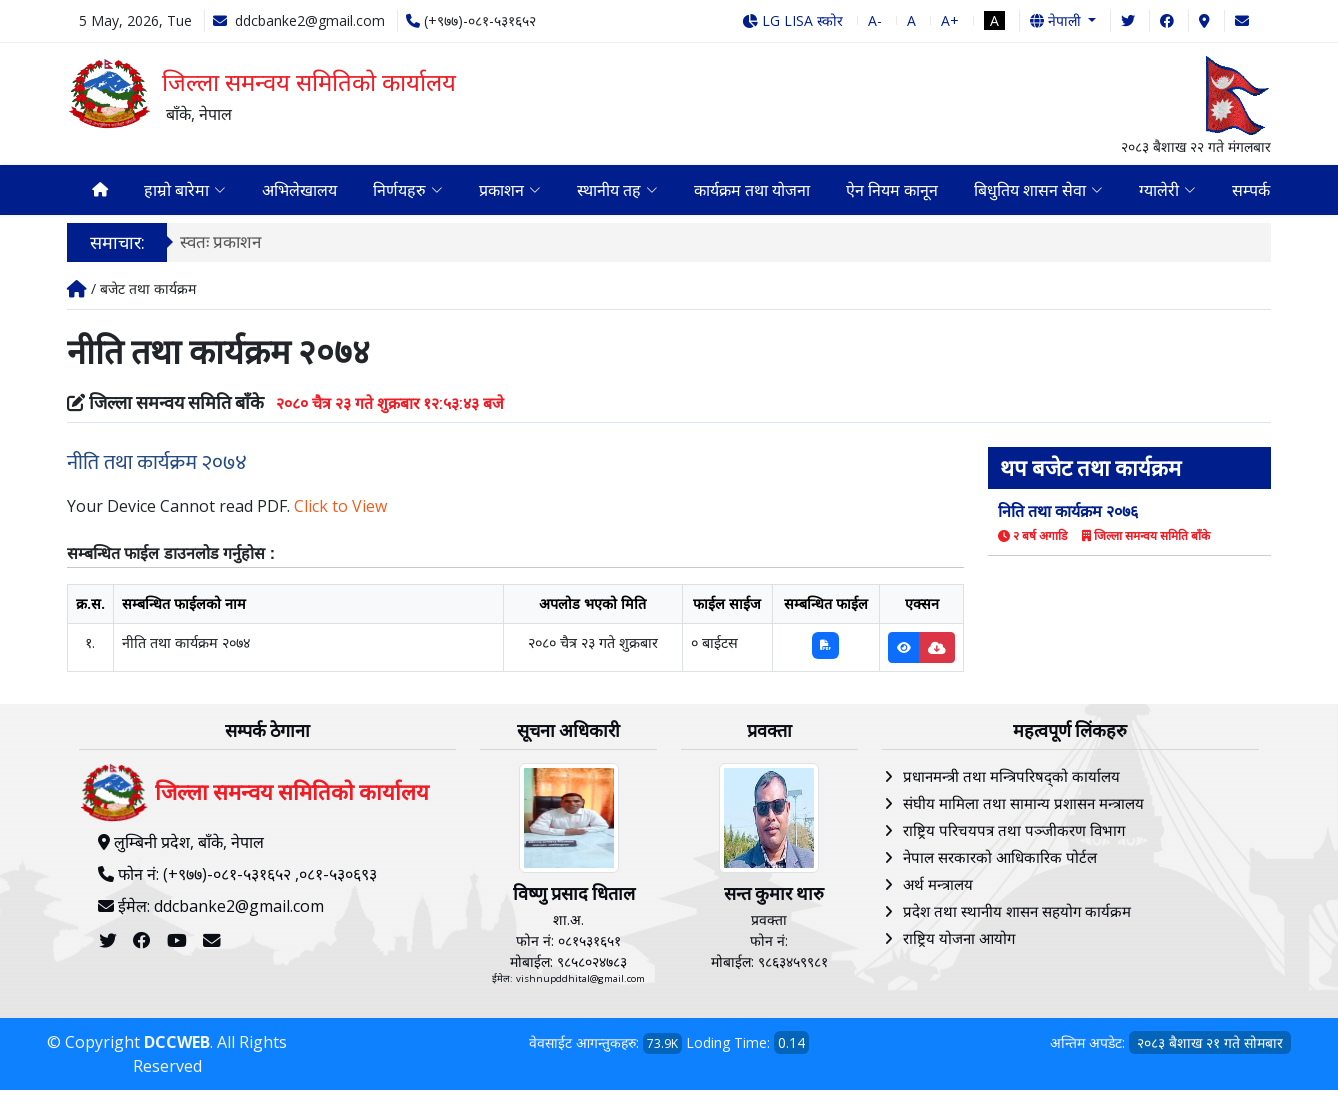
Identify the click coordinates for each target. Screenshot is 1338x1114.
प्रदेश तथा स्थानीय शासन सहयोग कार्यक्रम (1017, 913)
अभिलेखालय (299, 191)
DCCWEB (177, 1045)
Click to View (340, 508)
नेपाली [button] (1057, 20)
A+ (950, 20)
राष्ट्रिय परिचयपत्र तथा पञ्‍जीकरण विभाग (1014, 832)
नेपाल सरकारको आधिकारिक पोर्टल (1000, 859)
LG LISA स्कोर (792, 20)
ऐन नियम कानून (892, 191)
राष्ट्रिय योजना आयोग (959, 940)
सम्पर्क (1251, 191)
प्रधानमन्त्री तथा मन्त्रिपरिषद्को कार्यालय (1011, 778)
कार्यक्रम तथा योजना (752, 191)
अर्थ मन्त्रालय (938, 886)
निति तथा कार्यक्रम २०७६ (1068, 513)
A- (875, 20)
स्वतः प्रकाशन (220, 243)
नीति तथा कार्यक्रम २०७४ (157, 464)
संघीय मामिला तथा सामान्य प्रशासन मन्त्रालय (1023, 805)
